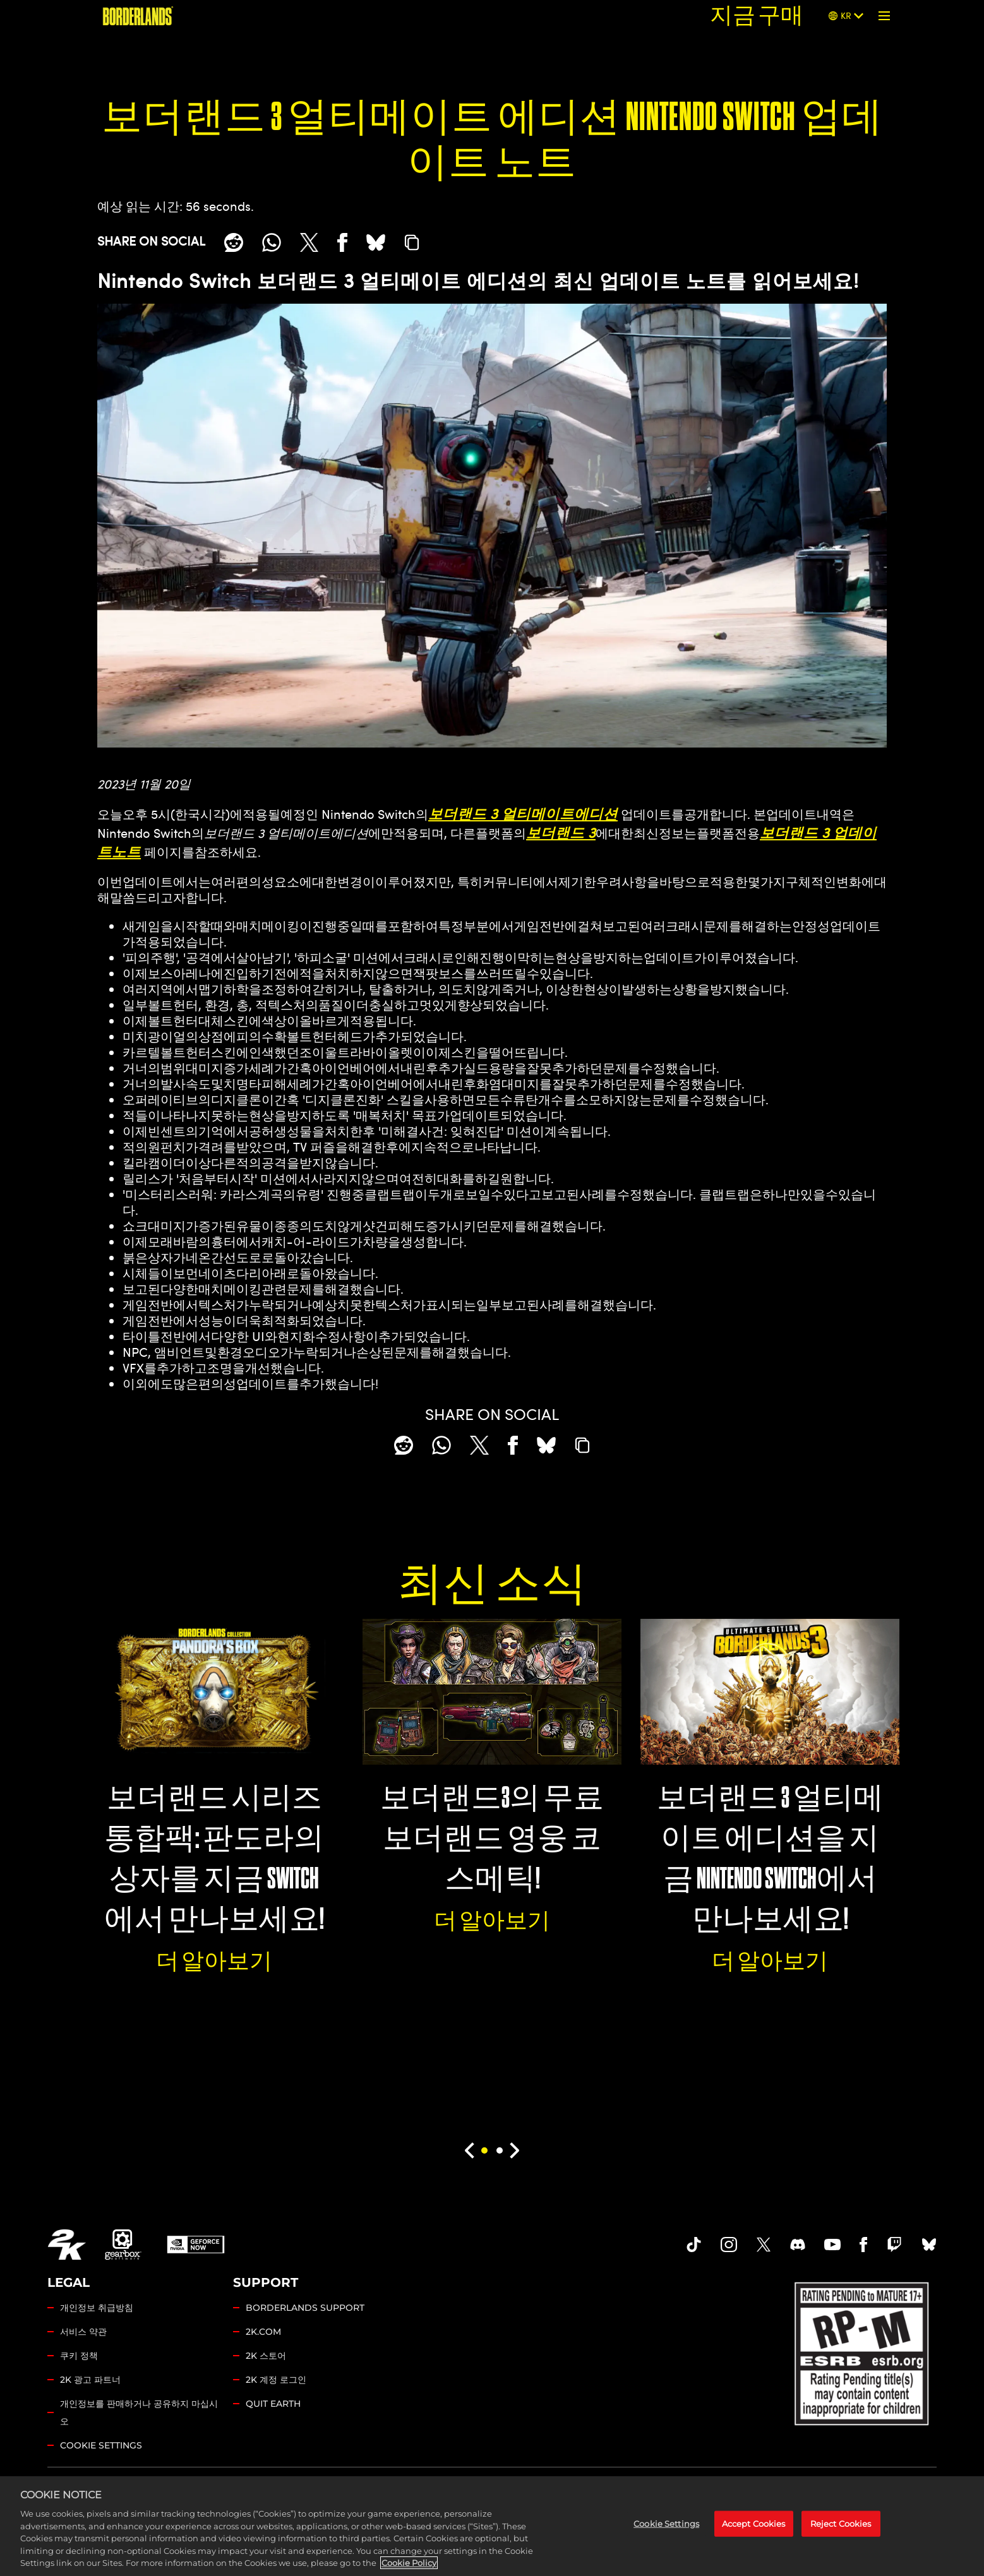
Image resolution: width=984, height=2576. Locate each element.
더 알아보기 (214, 1961)
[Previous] (469, 2150)
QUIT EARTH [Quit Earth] (273, 2403)
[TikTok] (694, 2244)
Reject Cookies (841, 2531)
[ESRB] (863, 2351)
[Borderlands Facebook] (864, 2244)
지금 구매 (756, 15)
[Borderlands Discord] (797, 2244)
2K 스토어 (266, 2355)
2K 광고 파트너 (90, 2379)
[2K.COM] (66, 2244)
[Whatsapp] (271, 242)
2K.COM (263, 2331)
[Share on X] (309, 242)
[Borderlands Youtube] (832, 2244)
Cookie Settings (101, 2445)
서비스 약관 (83, 2331)
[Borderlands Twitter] (763, 2244)
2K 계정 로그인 (276, 2379)
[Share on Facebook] (342, 242)
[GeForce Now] (195, 2244)
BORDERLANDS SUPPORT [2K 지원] (305, 2307)
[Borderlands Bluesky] (929, 2244)
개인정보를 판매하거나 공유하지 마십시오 (139, 2412)
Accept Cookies (754, 2531)
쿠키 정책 (79, 2355)
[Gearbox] (123, 2244)
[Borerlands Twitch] (894, 2244)
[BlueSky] (375, 242)
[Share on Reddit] (233, 242)
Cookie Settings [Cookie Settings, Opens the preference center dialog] (666, 2531)
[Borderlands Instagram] (729, 2244)
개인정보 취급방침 (96, 2307)
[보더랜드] (138, 15)
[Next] (515, 2150)
